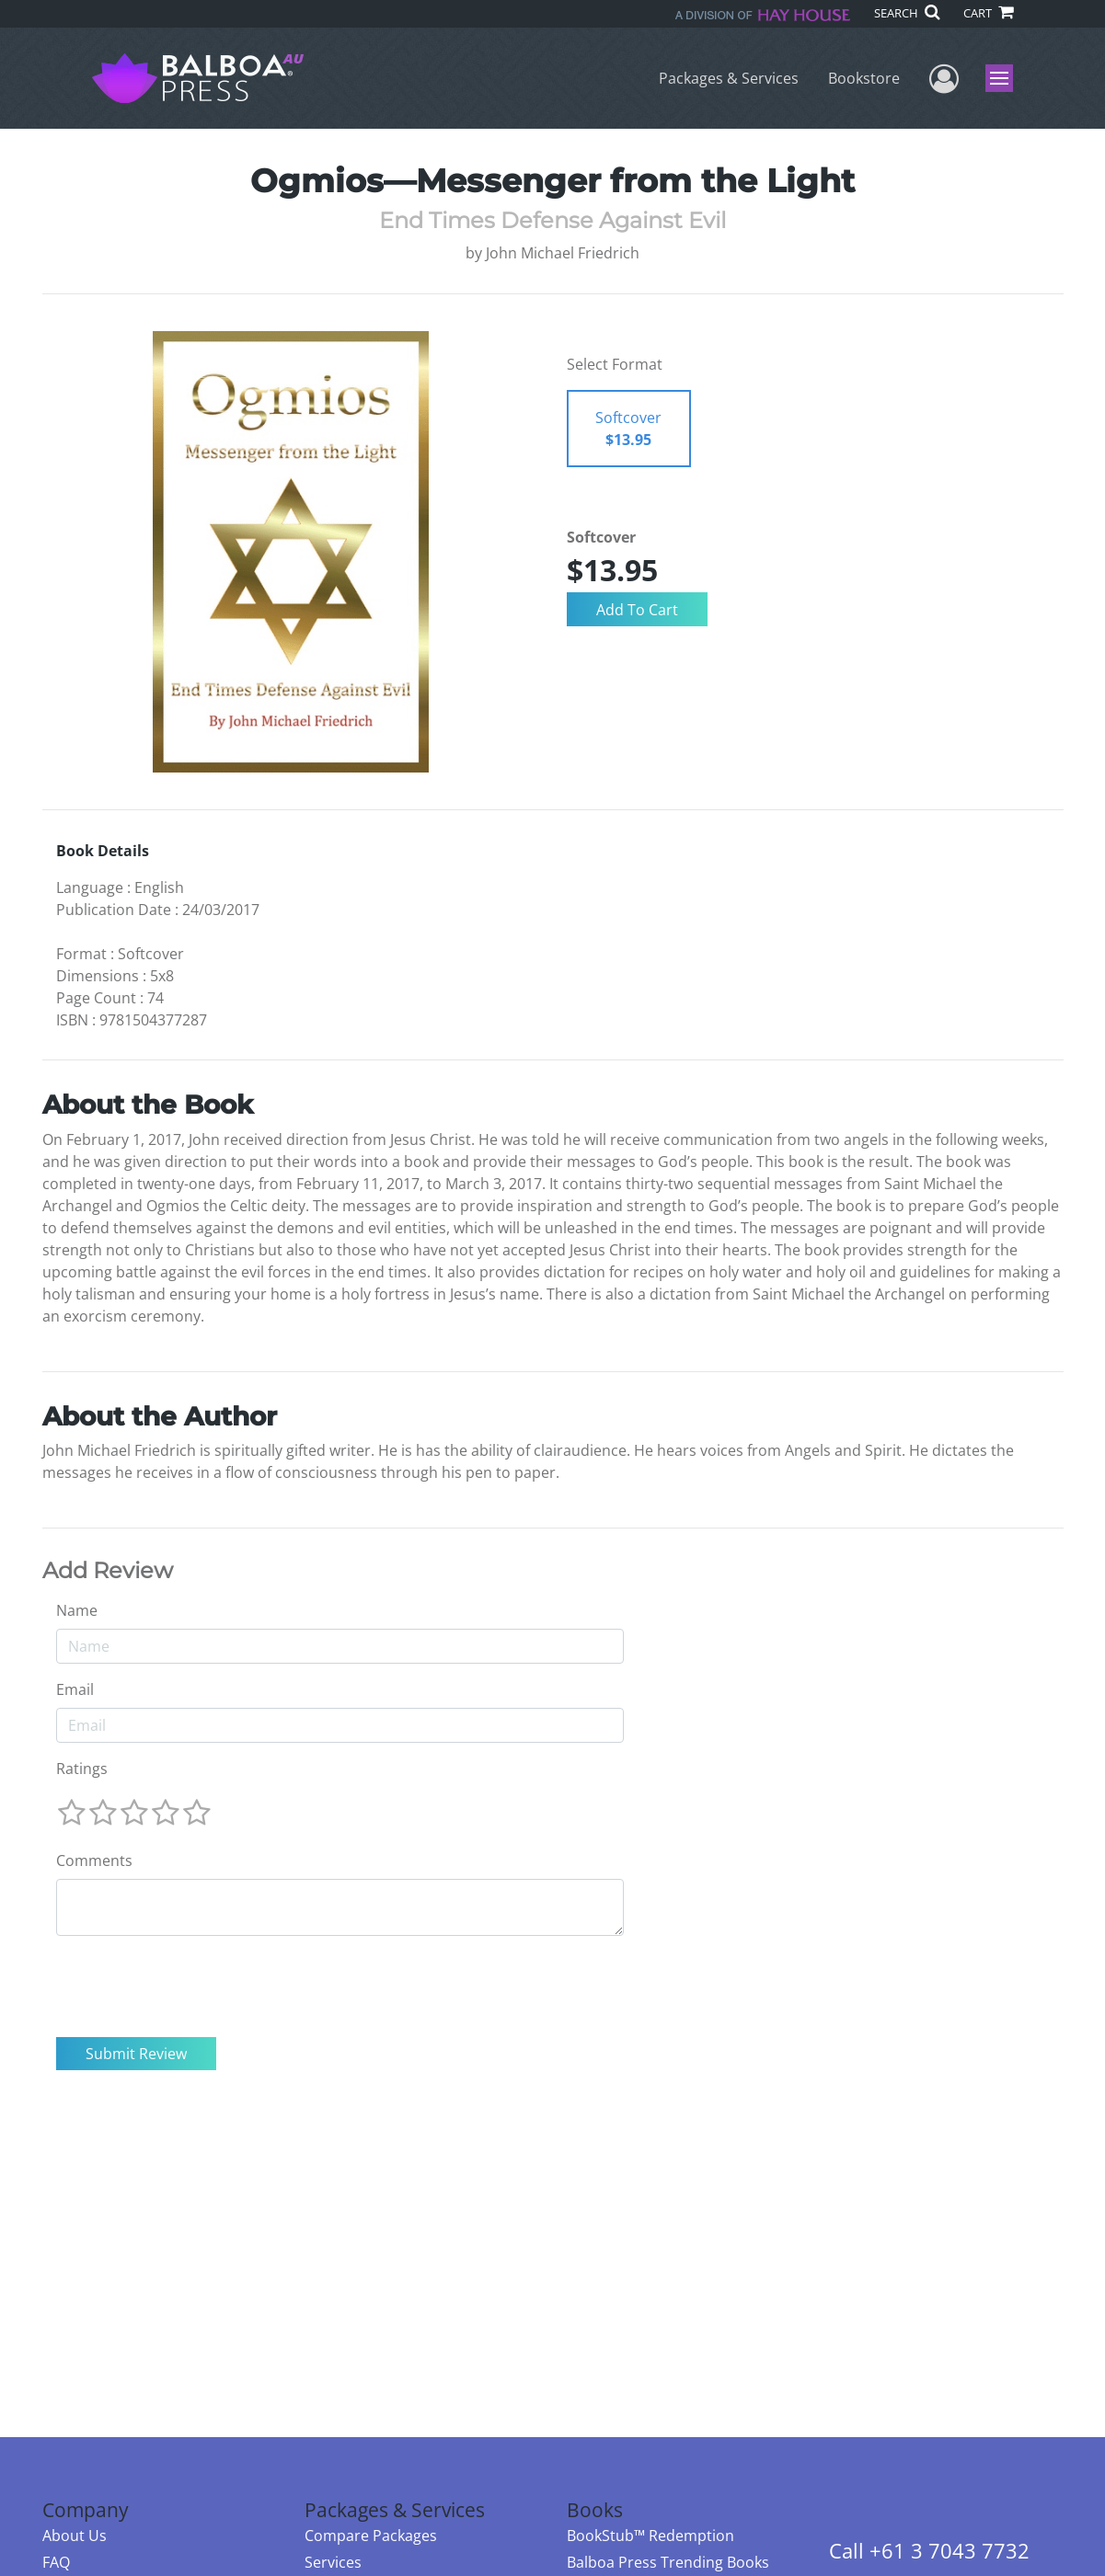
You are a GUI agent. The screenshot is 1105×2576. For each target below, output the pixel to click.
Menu (1001, 78)
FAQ (56, 2562)
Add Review (107, 1571)
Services (333, 2562)
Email (75, 1689)
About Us (74, 2535)
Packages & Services (729, 78)
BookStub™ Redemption (650, 2535)
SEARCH (906, 13)
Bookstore (864, 78)
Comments (94, 1860)
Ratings (82, 1768)
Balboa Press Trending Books (668, 2562)
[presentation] (196, 1986)
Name (77, 1610)
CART (988, 13)
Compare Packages (371, 2535)
